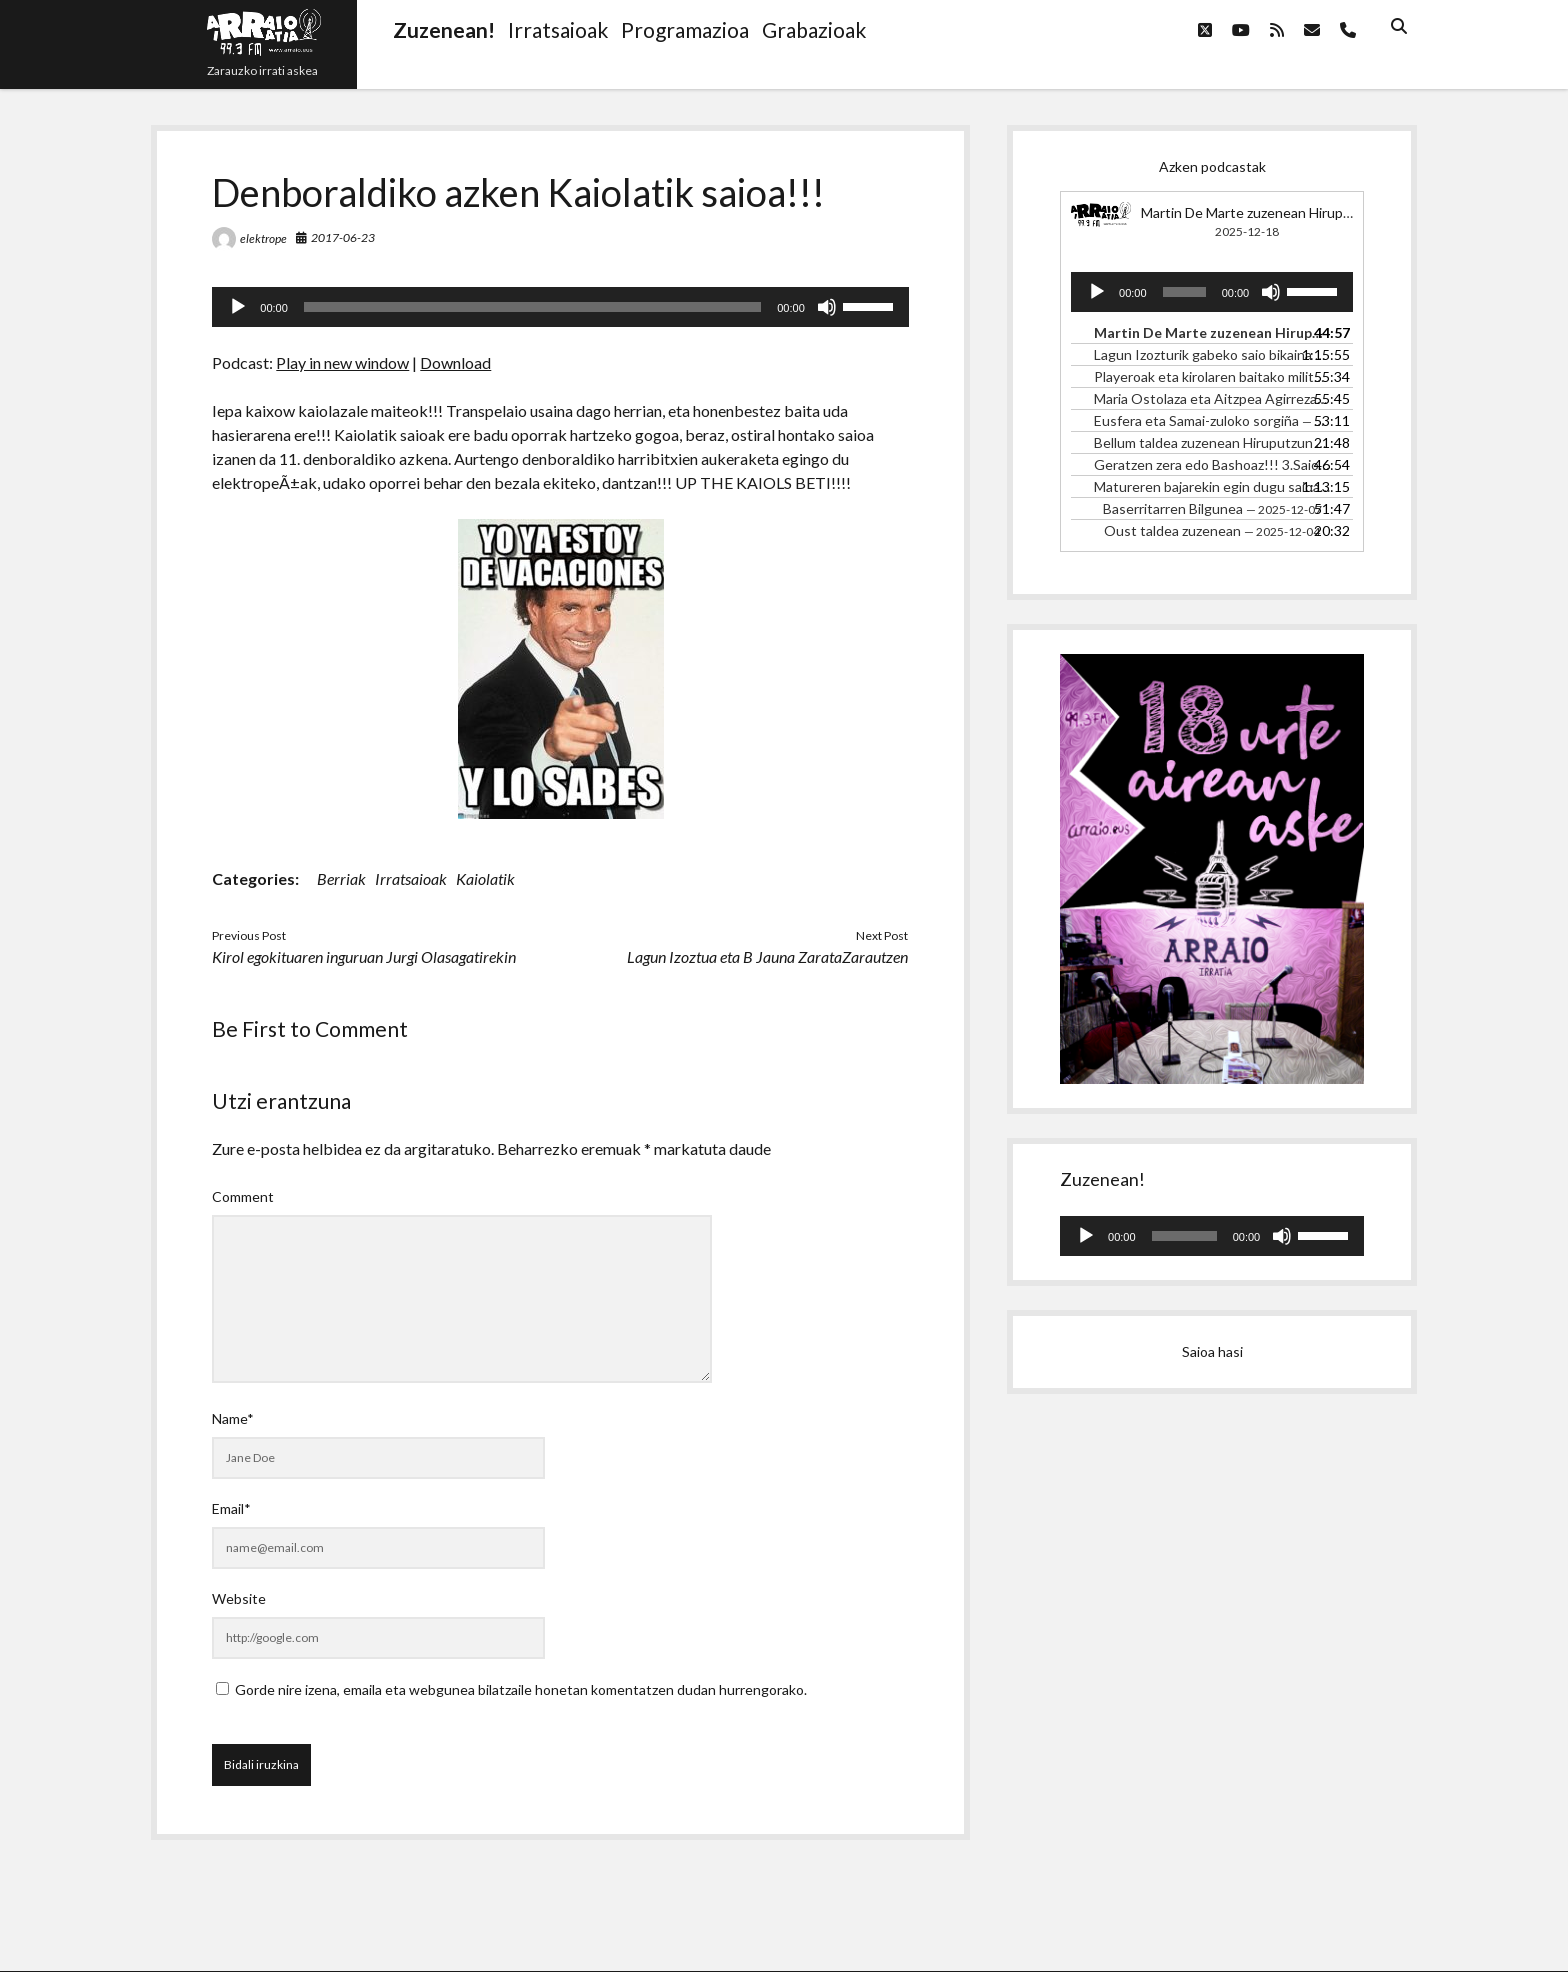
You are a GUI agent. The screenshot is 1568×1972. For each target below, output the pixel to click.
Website (239, 1598)
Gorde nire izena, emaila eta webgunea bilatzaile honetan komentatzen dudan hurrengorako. (521, 1689)
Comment (243, 1196)
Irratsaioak (411, 878)
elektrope (263, 238)
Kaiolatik (485, 878)
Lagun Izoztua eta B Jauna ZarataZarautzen (767, 956)
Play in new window (342, 362)
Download (455, 362)
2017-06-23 (343, 237)
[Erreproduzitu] (238, 307)
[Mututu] (827, 307)
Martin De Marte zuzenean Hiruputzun (1260, 212)
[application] (560, 307)
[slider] (532, 307)
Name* (233, 1418)
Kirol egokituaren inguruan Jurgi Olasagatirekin (364, 956)
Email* (231, 1508)
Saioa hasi (1212, 1351)
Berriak (341, 878)
